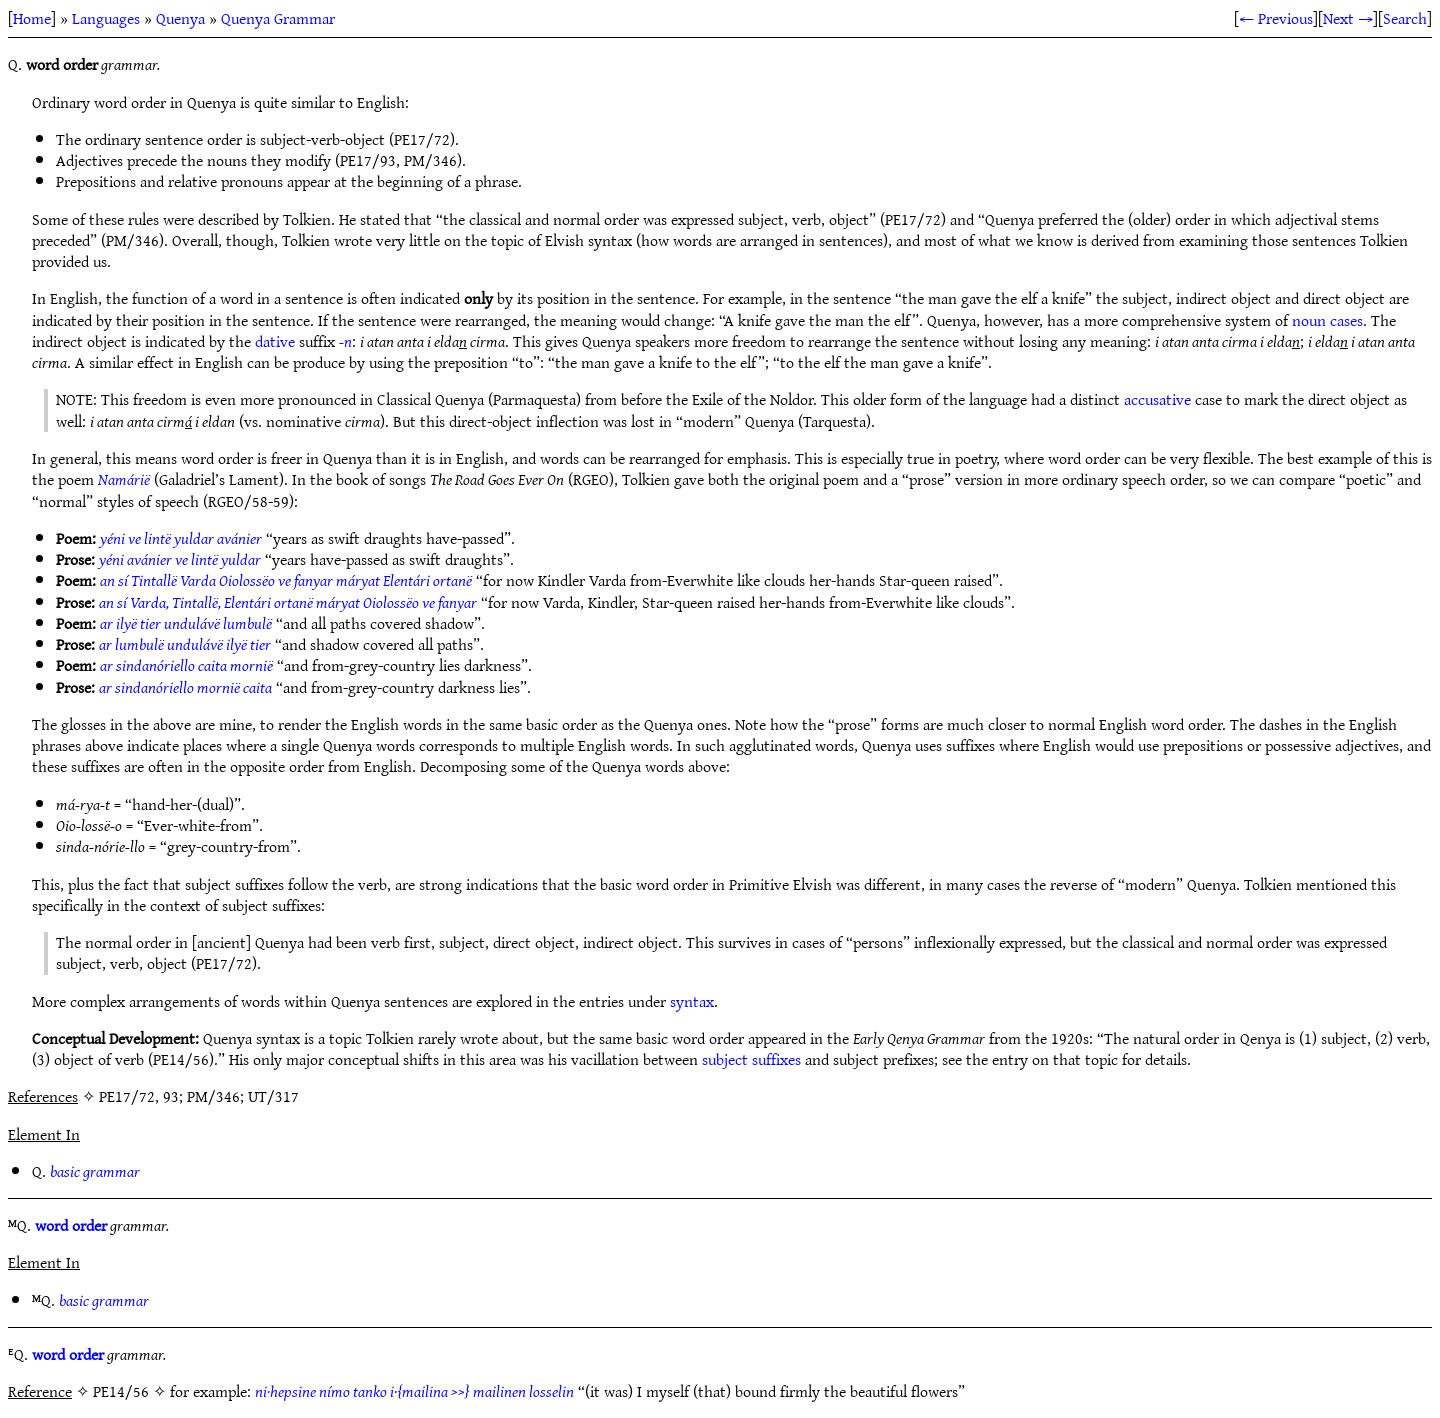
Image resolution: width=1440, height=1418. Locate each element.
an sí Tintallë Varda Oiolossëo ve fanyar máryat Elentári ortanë (286, 580)
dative (275, 341)
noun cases (1327, 320)
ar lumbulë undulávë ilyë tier (185, 644)
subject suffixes (751, 1059)
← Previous (1276, 18)
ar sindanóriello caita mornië (186, 665)
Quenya (180, 18)
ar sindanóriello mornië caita (185, 687)
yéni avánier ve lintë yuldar (180, 559)
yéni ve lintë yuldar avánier (181, 538)
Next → (1348, 18)
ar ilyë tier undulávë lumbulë (186, 623)
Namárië (124, 479)
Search (1405, 18)
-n (345, 341)
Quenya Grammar (278, 18)
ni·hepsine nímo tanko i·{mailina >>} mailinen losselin (414, 1391)
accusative (1157, 399)
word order (71, 1225)
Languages (106, 18)
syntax (692, 1001)
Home (32, 18)
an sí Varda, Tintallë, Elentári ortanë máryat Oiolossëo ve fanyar (288, 602)
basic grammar (95, 1171)
